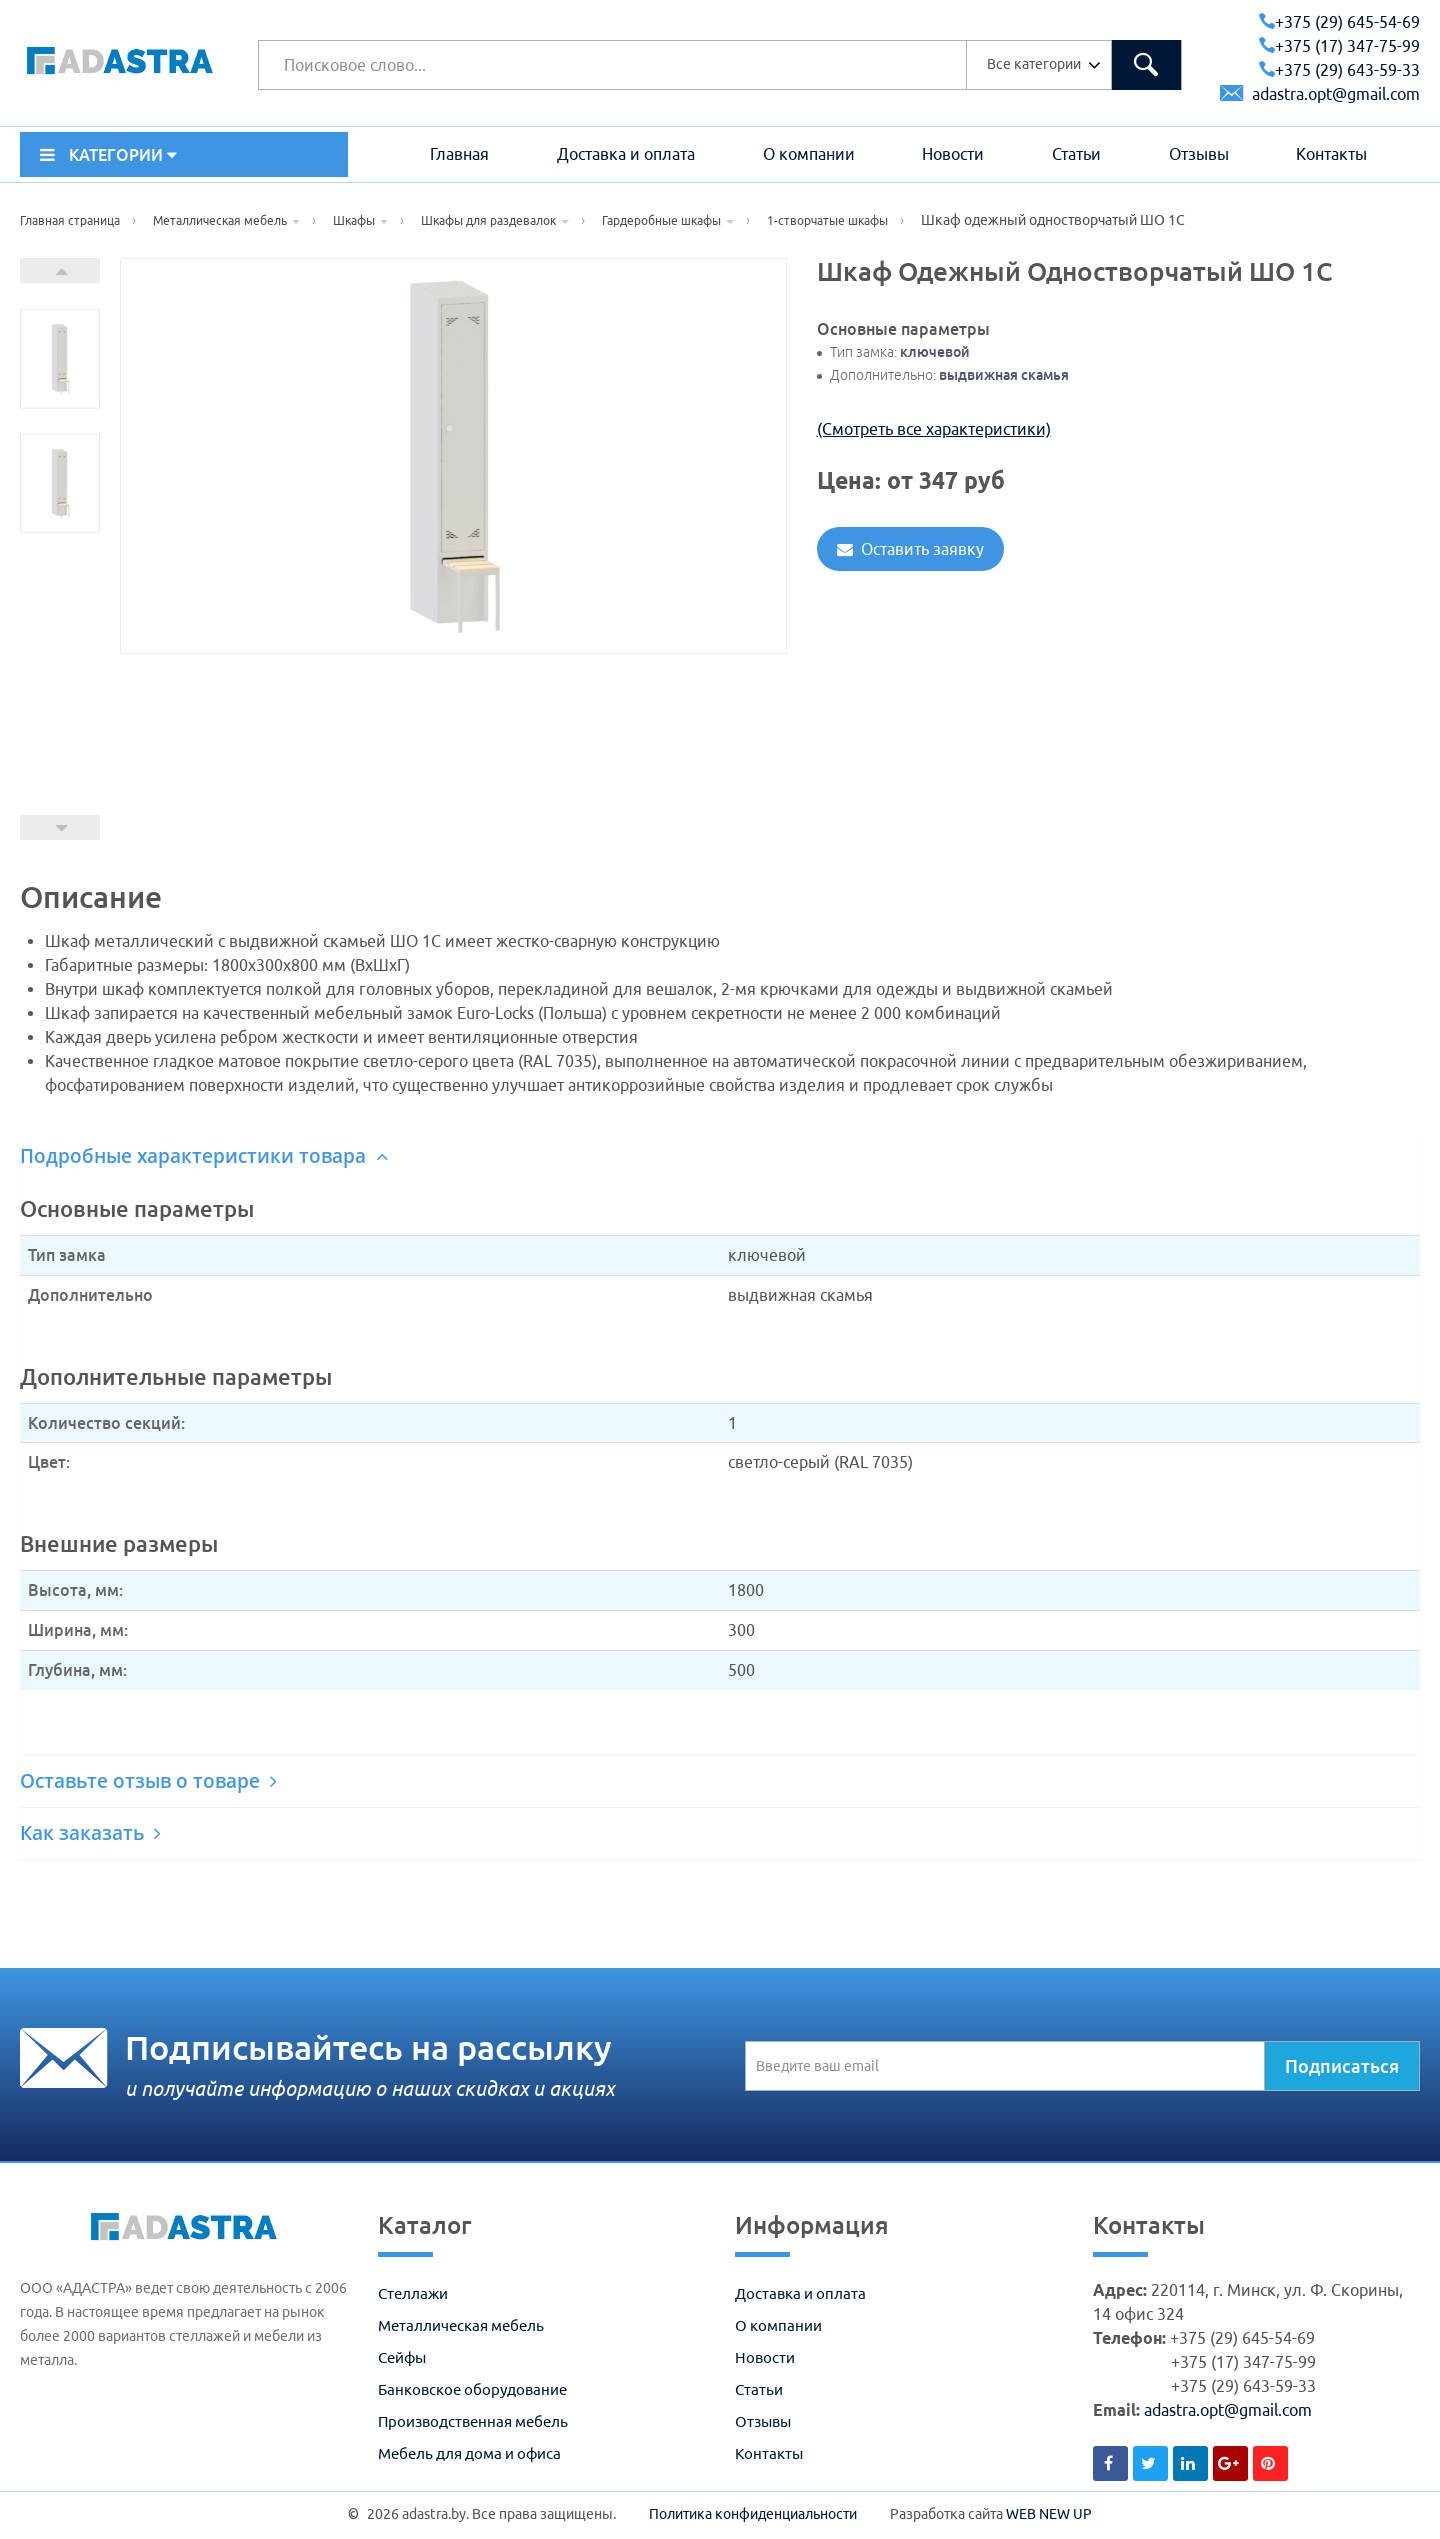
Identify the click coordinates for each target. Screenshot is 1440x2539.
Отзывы (1199, 154)
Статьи (1076, 154)
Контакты (1331, 154)
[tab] (720, 1156)
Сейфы (402, 2357)
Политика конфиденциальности (753, 2514)
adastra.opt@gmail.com (1320, 94)
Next (60, 270)
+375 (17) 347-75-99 (1339, 46)
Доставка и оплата (626, 154)
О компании (809, 154)
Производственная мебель (473, 2421)
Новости (953, 154)
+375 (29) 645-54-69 (1339, 22)
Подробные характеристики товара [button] (204, 1156)
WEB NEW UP (1049, 2514)
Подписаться (1342, 2066)
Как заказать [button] (90, 1833)
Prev (60, 827)
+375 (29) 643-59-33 (1339, 70)
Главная (459, 154)
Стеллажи (413, 2293)
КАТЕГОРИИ (108, 155)
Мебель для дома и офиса (469, 2453)
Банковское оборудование (472, 2389)
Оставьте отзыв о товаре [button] (148, 1781)
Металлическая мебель (461, 2325)
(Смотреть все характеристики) (934, 429)
